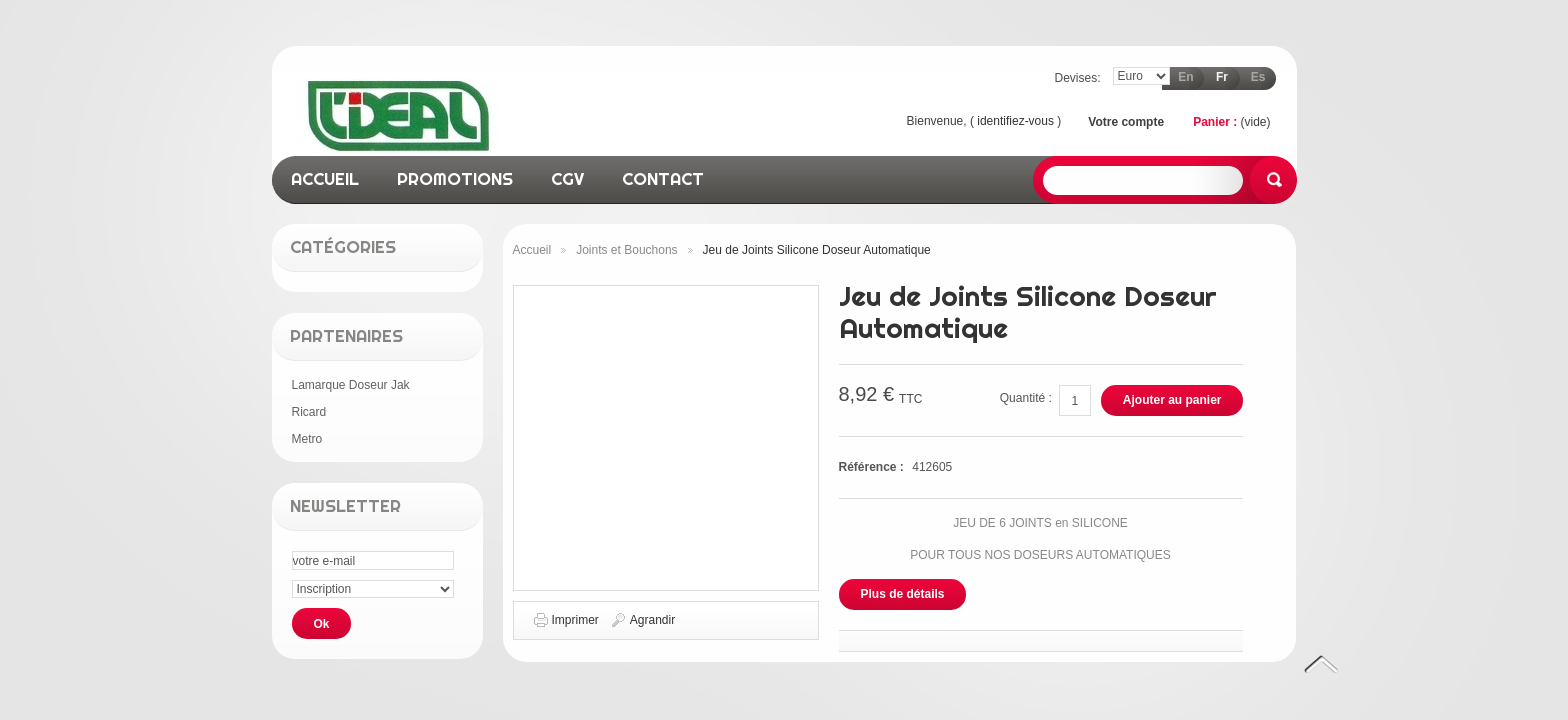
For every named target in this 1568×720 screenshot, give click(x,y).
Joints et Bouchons (626, 250)
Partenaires (346, 335)
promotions (455, 178)
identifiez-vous (1015, 121)
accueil (325, 178)
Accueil (532, 250)
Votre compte (1126, 122)
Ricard (309, 412)
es (1258, 77)
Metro (307, 439)
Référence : (873, 467)
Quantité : (1026, 398)
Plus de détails (903, 594)
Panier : (1215, 122)
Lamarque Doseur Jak (351, 385)
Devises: (1077, 78)
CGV (567, 178)
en (1185, 77)
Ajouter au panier (1172, 400)
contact (663, 178)
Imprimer (575, 620)
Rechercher (1273, 180)
